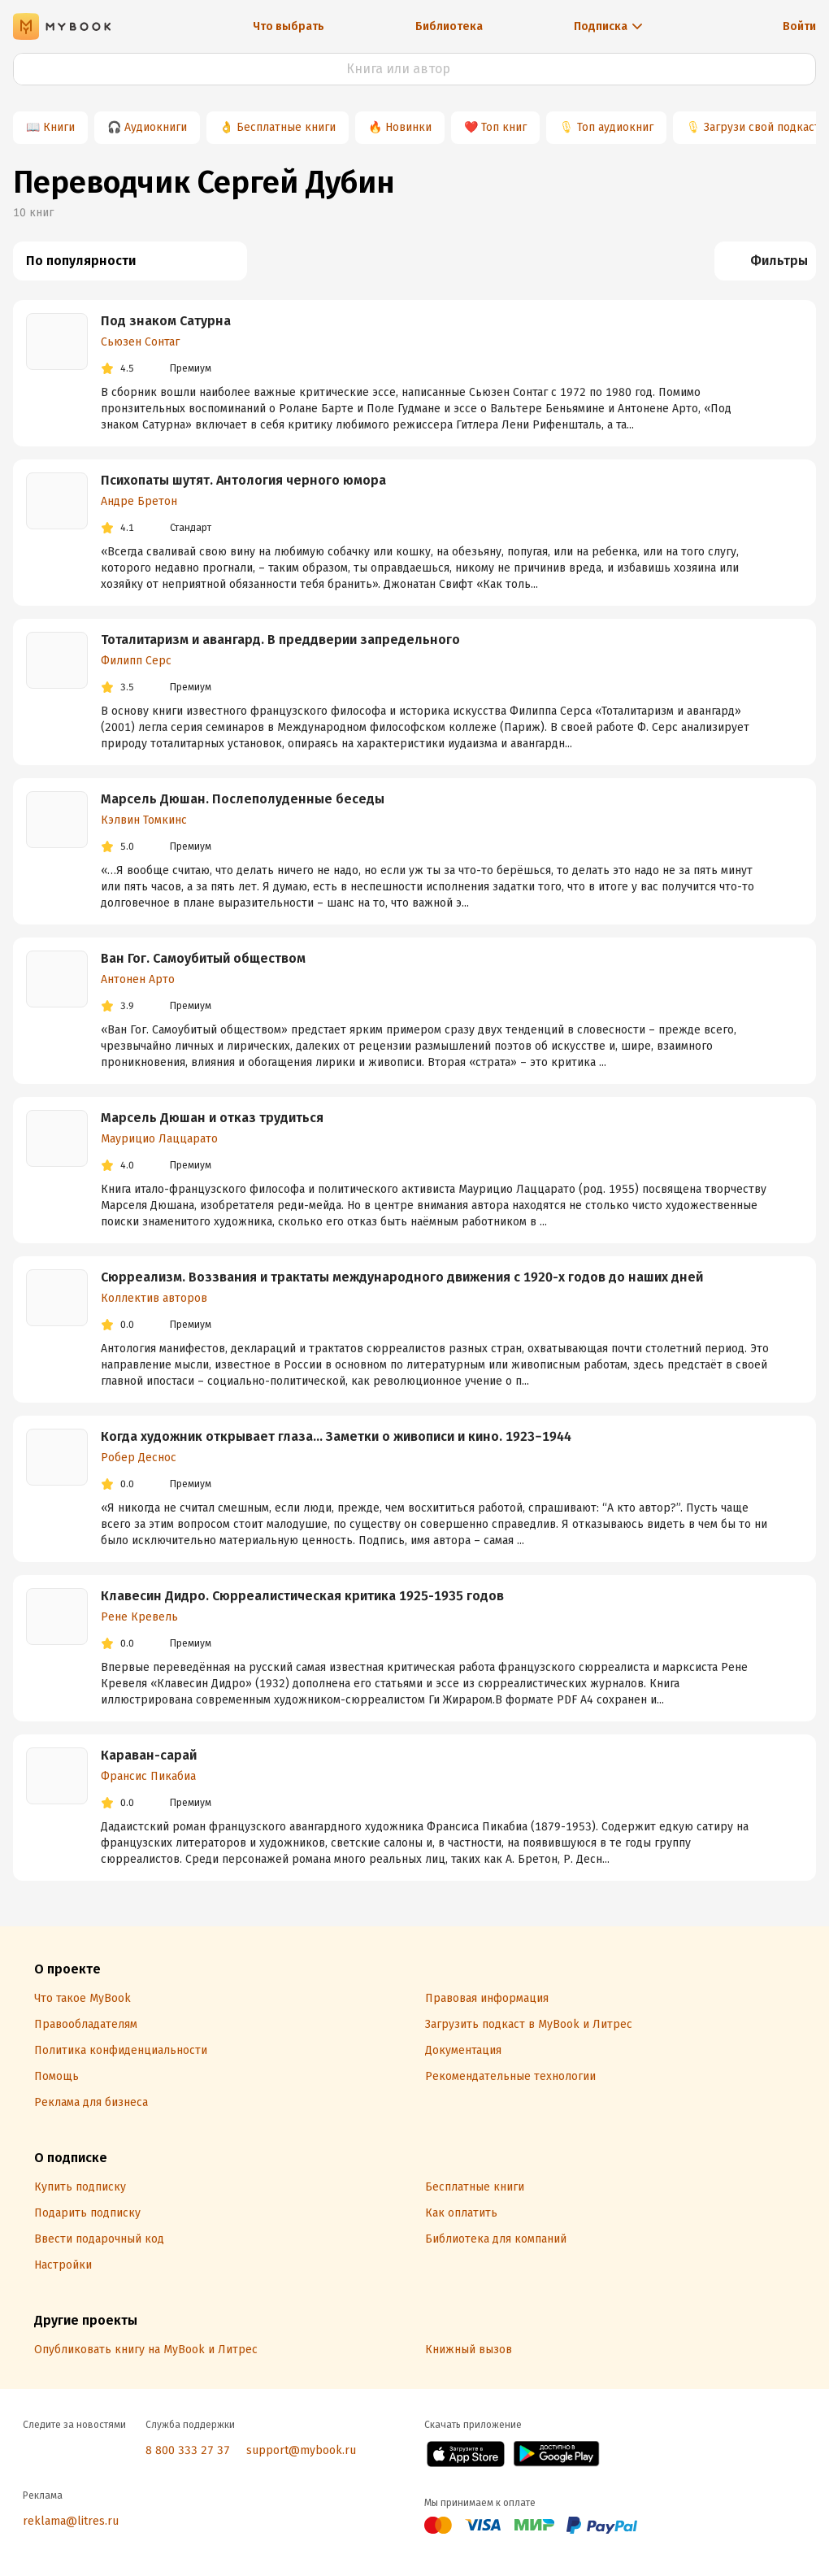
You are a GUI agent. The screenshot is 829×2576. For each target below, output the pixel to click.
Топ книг (504, 127)
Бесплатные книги (286, 127)
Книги (59, 127)
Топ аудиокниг (615, 127)
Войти (799, 26)
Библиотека (449, 26)
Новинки (408, 127)
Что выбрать (288, 26)
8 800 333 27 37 (187, 2450)
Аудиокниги (155, 127)
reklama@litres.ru (71, 2521)
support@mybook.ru (301, 2450)
